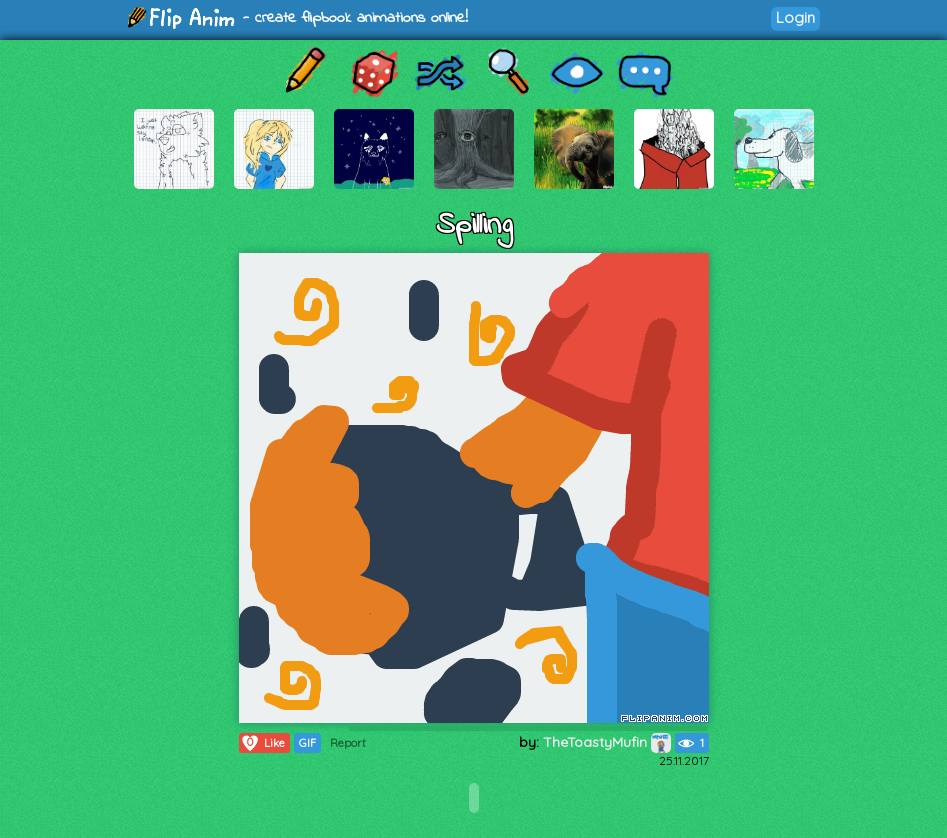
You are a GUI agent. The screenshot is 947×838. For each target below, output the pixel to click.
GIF (307, 743)
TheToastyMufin (607, 742)
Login (795, 17)
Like (262, 743)
